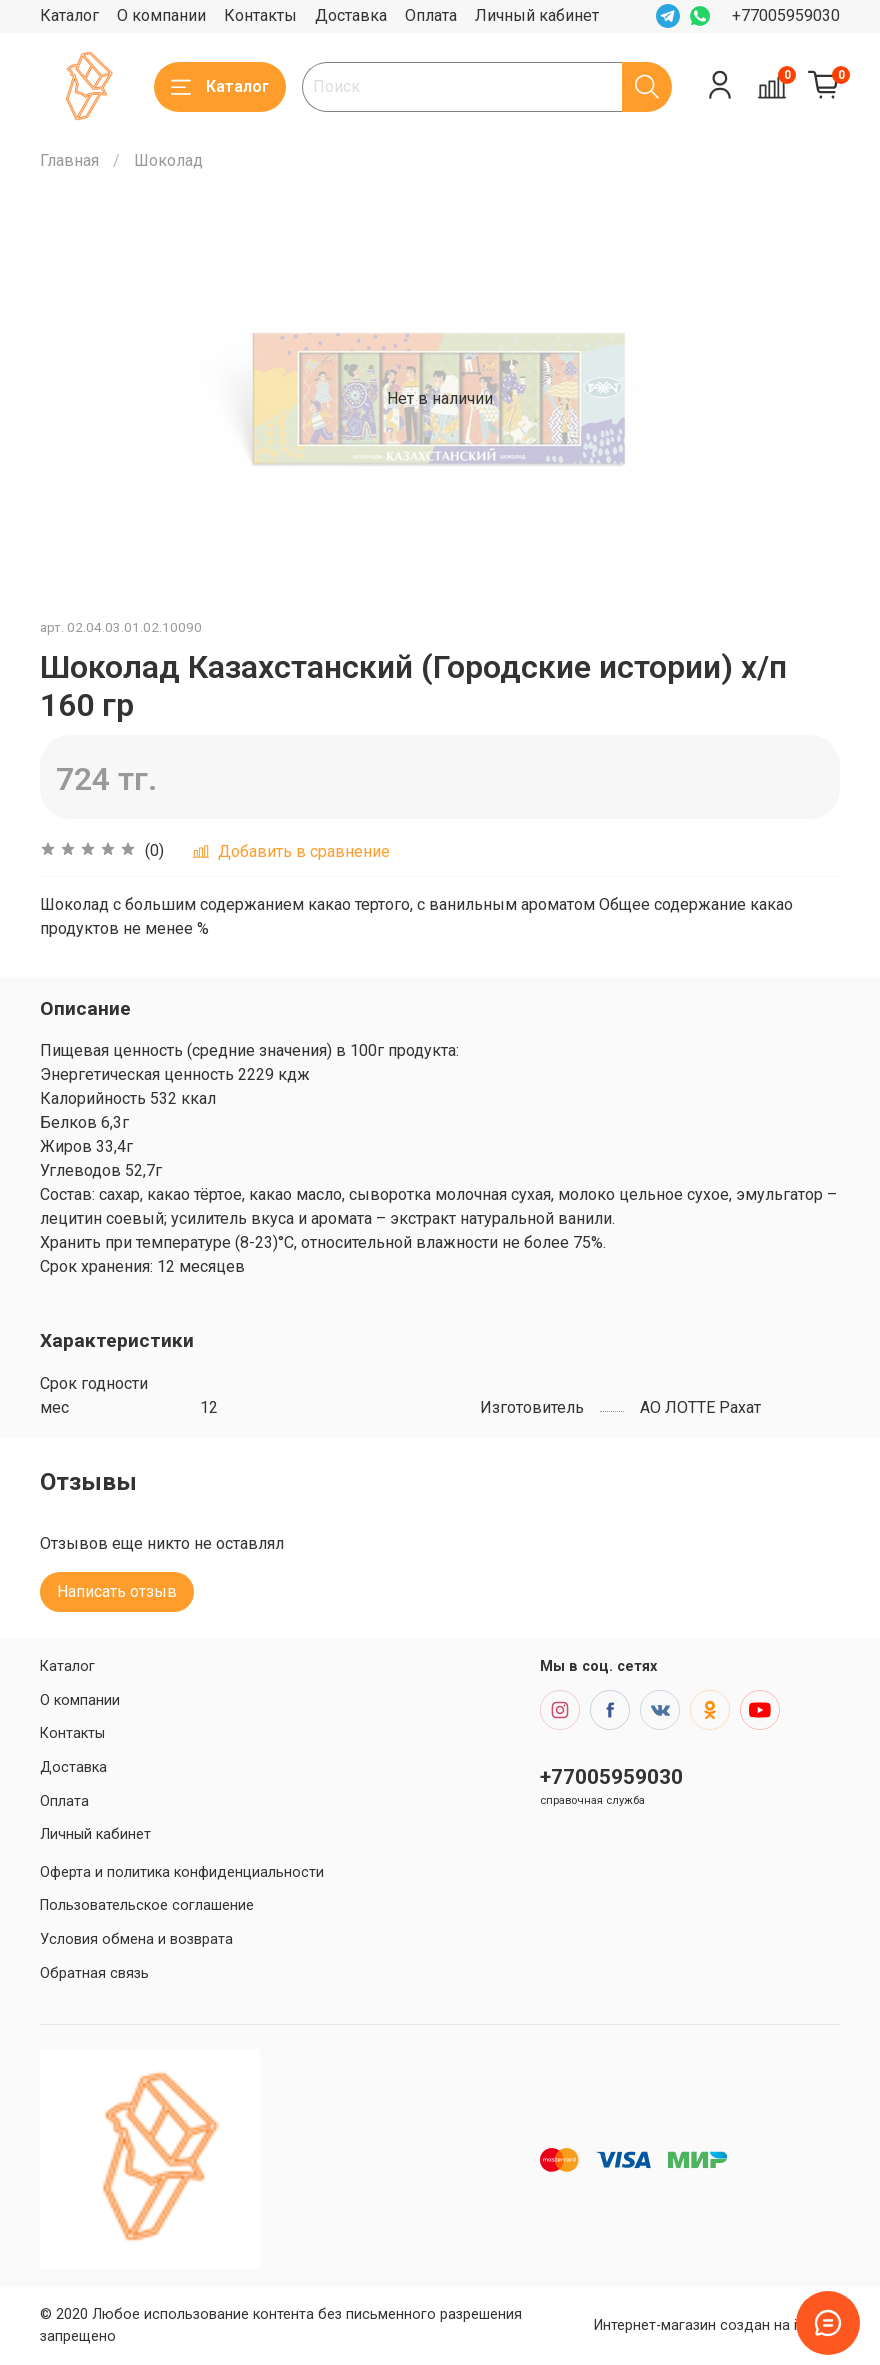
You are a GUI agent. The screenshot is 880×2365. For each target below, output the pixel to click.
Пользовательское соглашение (147, 1905)
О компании (161, 15)
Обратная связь (94, 1973)
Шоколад (168, 160)
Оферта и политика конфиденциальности (182, 1872)
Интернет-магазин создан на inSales (717, 2325)
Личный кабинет (537, 15)
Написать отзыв (117, 1591)
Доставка (351, 15)
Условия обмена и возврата (136, 1939)
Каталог (69, 15)
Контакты (260, 15)
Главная (69, 160)
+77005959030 (786, 15)
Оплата (431, 15)
